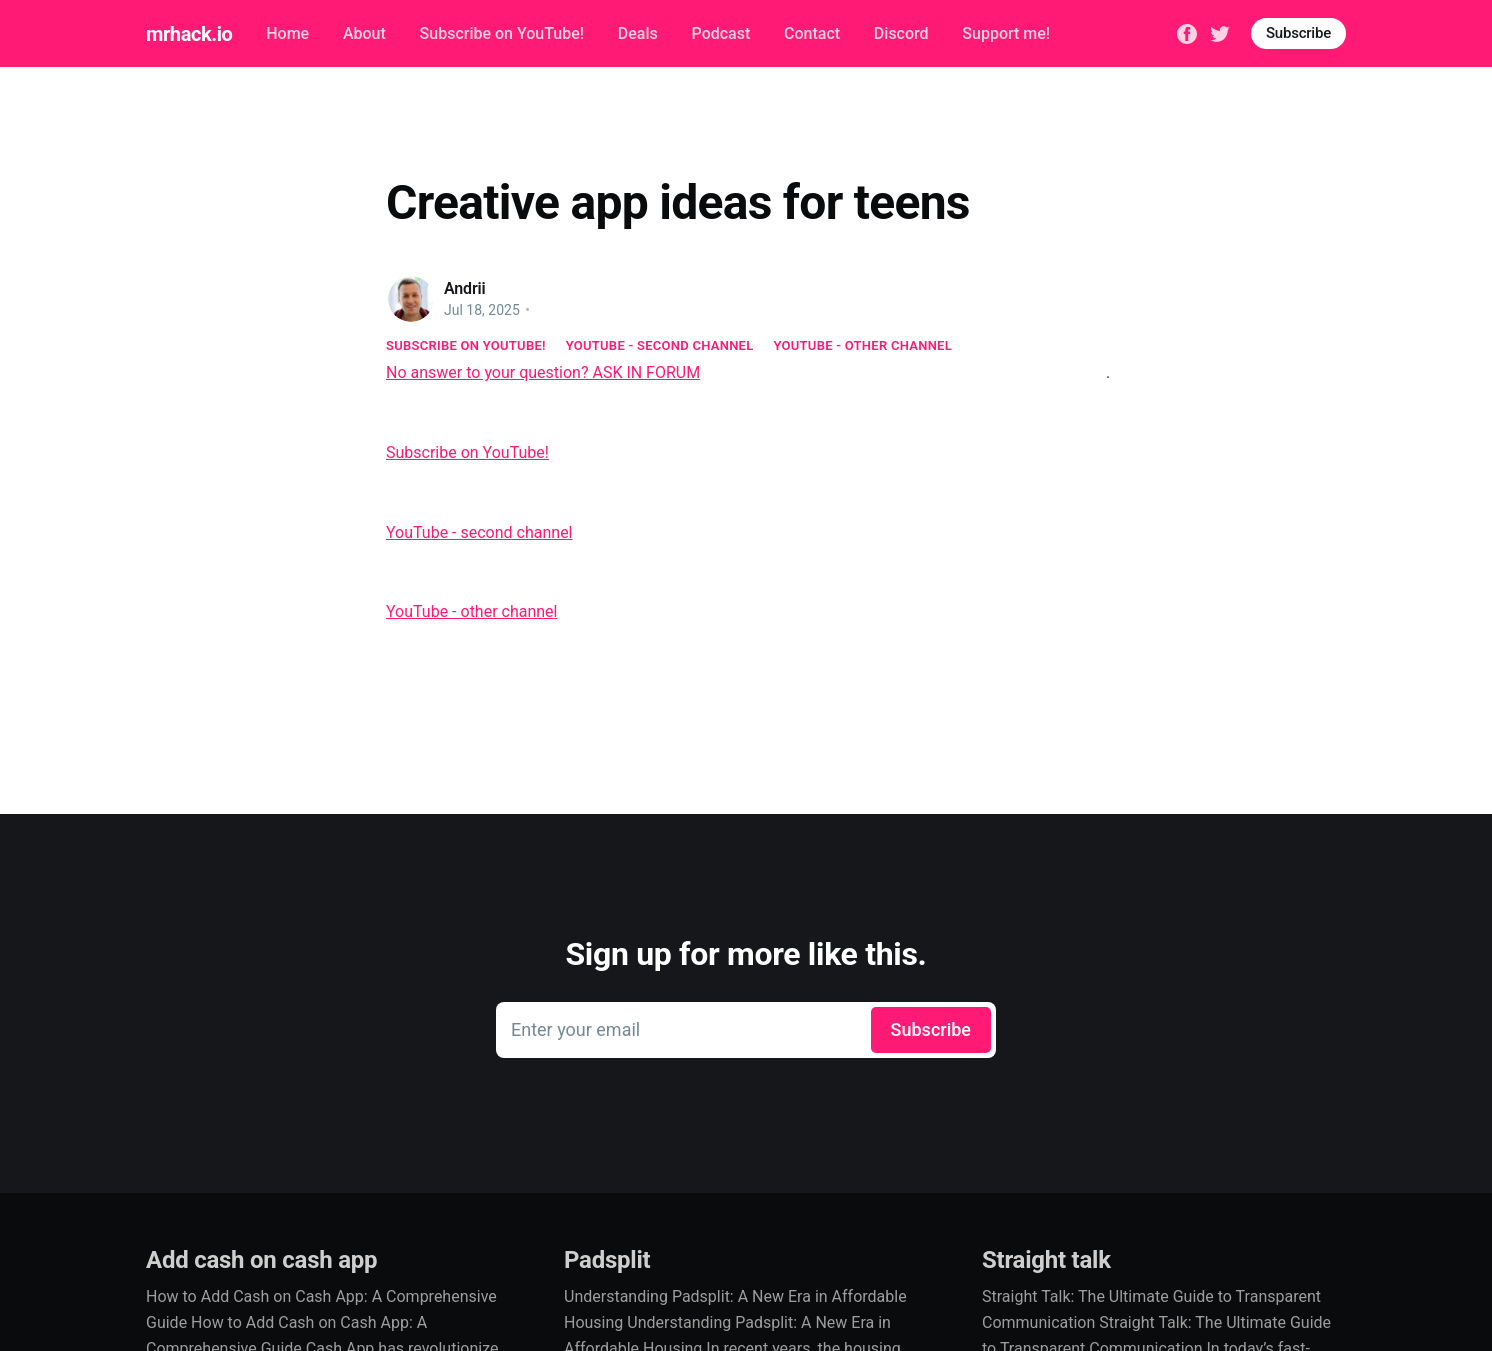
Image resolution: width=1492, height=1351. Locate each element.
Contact (812, 33)
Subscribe (1298, 33)
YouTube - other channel (863, 345)
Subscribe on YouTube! (502, 33)
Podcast (721, 33)
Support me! (1006, 33)
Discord (901, 33)
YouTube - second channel (660, 345)
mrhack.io (189, 34)
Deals (638, 33)
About (364, 33)
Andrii (465, 288)
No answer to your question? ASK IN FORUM (543, 372)
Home (287, 33)
